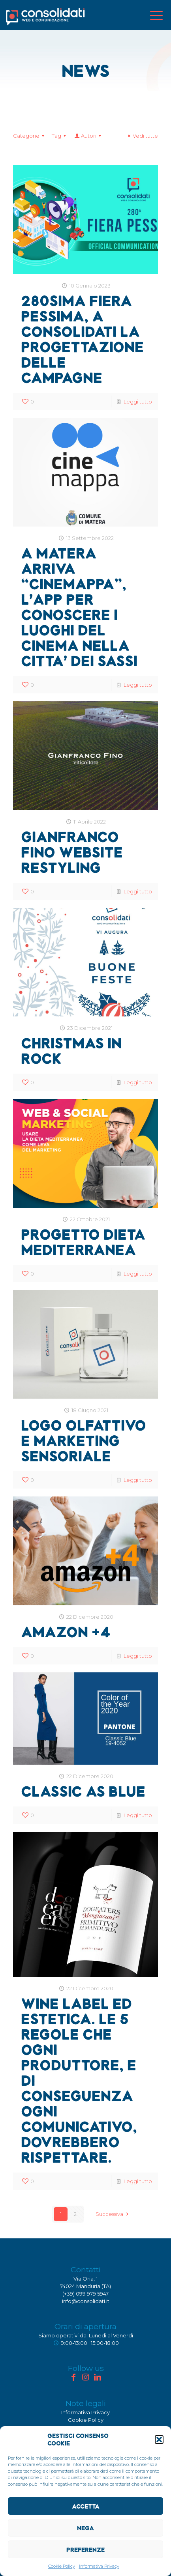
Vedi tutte (142, 136)
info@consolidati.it (85, 2301)
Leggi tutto (138, 401)
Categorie (30, 136)
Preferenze (85, 2549)
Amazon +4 (66, 1631)
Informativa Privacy (99, 2566)
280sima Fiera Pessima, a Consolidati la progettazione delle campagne (82, 339)
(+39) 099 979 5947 (85, 2293)
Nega (85, 2527)
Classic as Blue (83, 1790)
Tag (60, 136)
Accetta (86, 2506)
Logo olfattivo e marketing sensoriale (83, 1440)
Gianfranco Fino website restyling (72, 852)
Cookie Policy (61, 2566)
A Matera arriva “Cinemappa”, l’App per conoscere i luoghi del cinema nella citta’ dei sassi (79, 606)
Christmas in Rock (71, 1050)
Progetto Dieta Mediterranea (83, 1241)
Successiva (113, 2214)
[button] (159, 2439)
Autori (88, 136)
